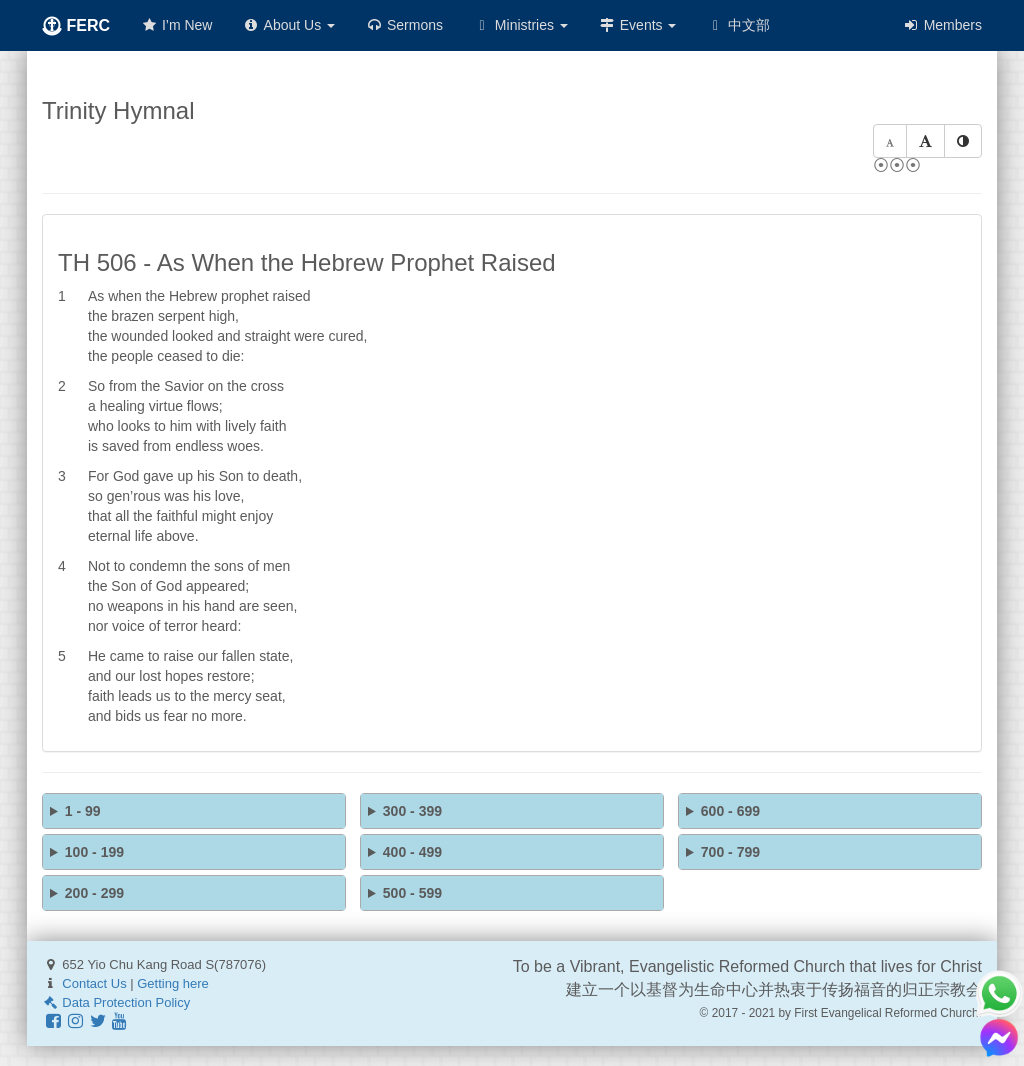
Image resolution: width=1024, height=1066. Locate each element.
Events (637, 25)
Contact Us (94, 983)
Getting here (173, 983)
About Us (288, 25)
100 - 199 (94, 852)
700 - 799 (730, 852)
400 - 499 (412, 852)
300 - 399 (412, 811)
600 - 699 (730, 811)
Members (942, 25)
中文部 (738, 25)
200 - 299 (94, 893)
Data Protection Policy (116, 1002)
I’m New (176, 25)
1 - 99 (83, 811)
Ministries (520, 25)
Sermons (404, 25)
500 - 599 (412, 893)
